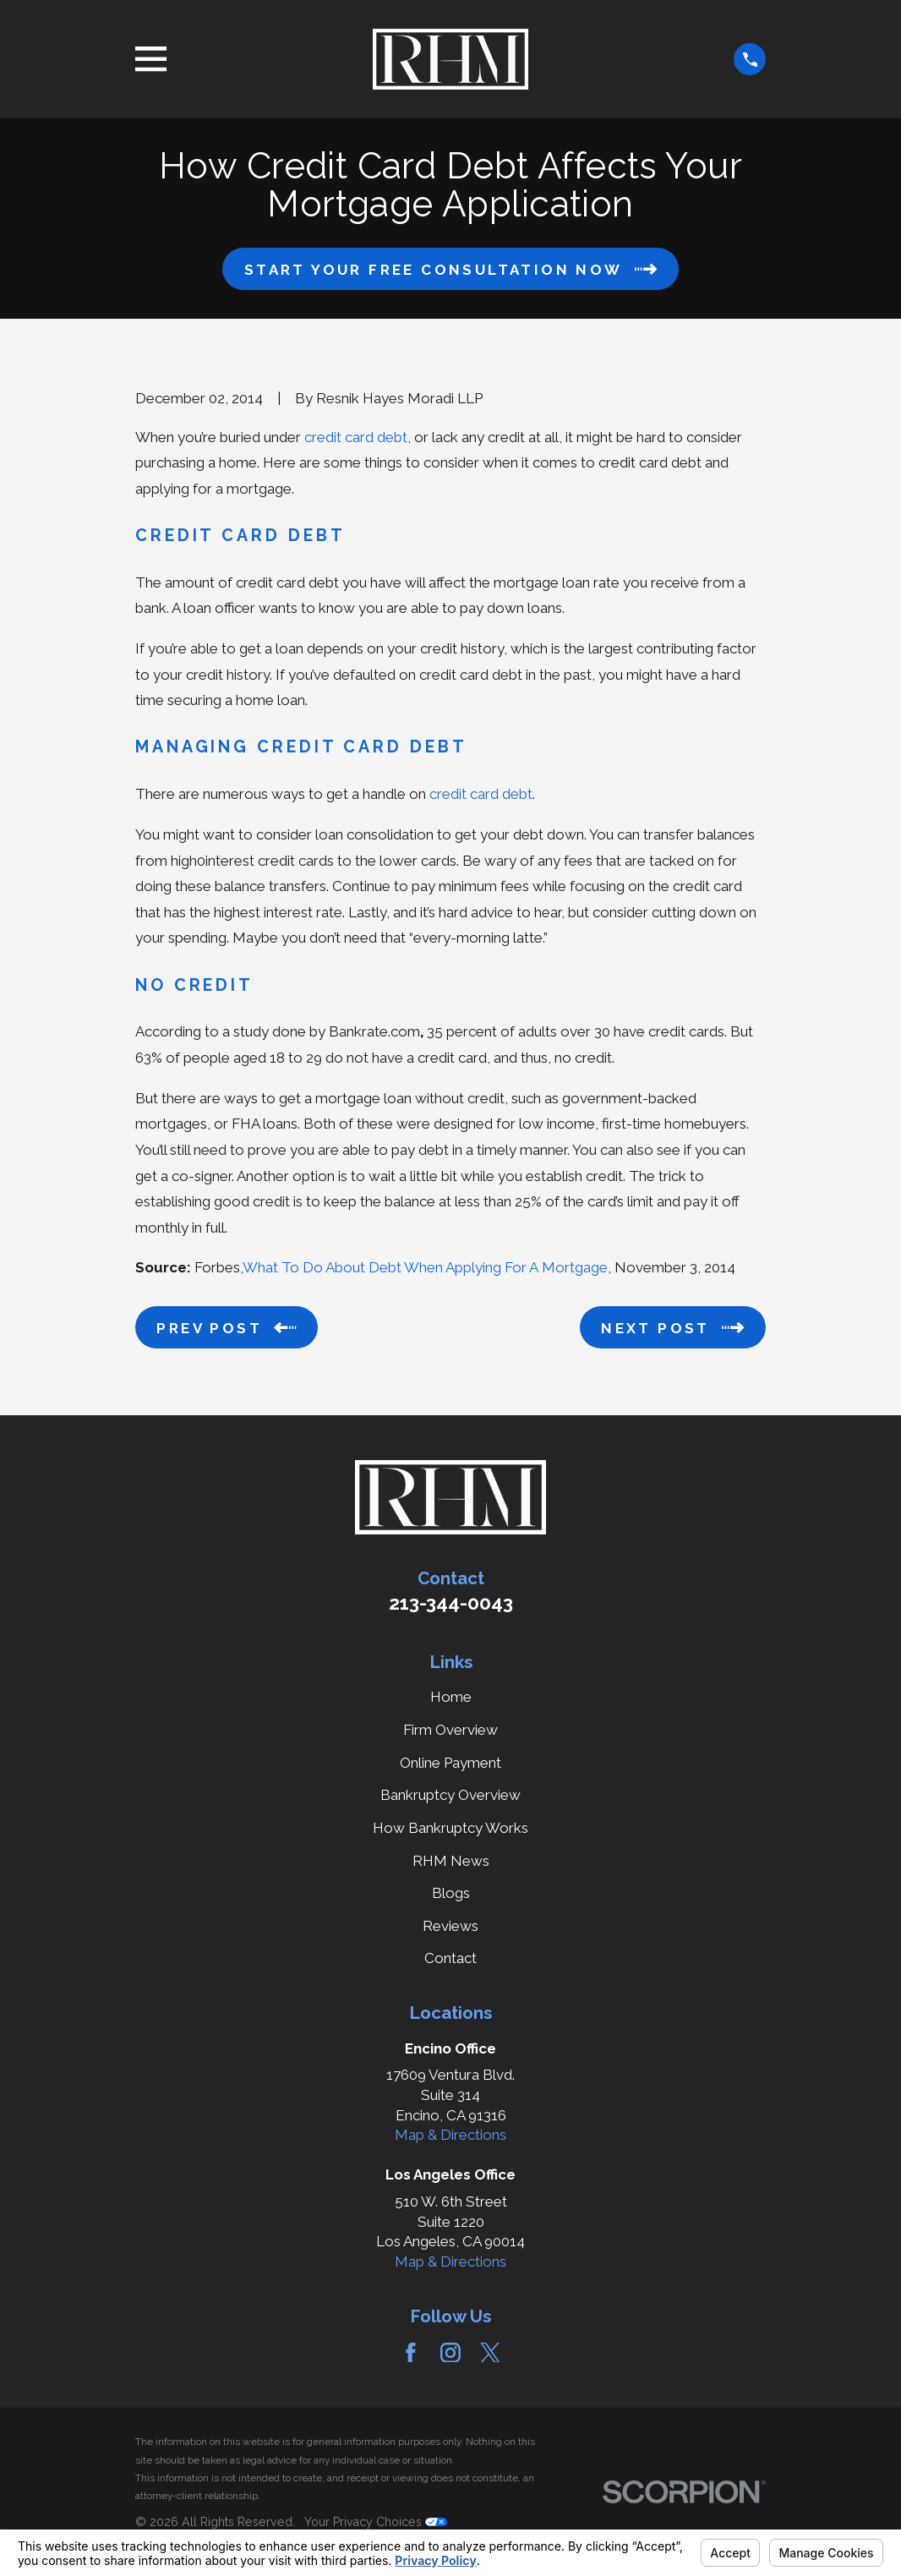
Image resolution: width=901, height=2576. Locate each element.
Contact (450, 1958)
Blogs (451, 1892)
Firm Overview (450, 1729)
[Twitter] (490, 2353)
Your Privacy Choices (375, 2522)
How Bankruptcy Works (450, 1827)
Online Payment (450, 1762)
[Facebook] (411, 2353)
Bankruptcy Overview (450, 1794)
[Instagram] (450, 2353)
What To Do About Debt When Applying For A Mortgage (425, 1267)
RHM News (450, 1860)
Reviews (450, 1925)
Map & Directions (450, 2134)
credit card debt (355, 437)
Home (451, 1696)
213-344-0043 (451, 1603)
